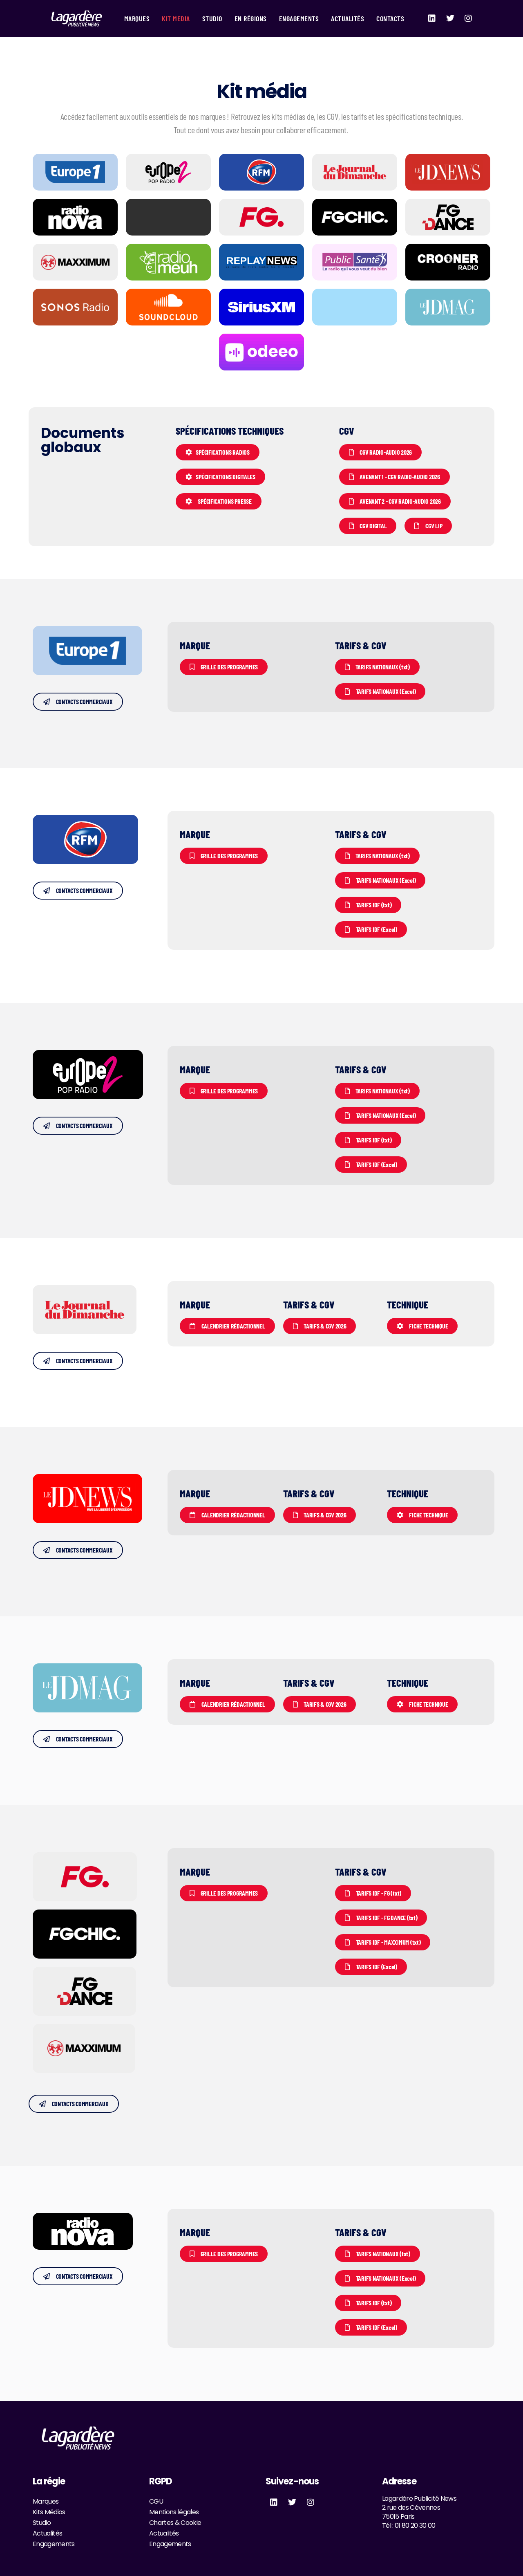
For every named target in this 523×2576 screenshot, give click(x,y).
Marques (137, 18)
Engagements (299, 18)
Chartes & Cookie (175, 2522)
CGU (156, 2501)
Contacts (390, 18)
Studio (212, 18)
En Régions (251, 18)
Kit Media (176, 18)
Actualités (347, 18)
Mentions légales (174, 2512)
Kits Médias (49, 2512)
